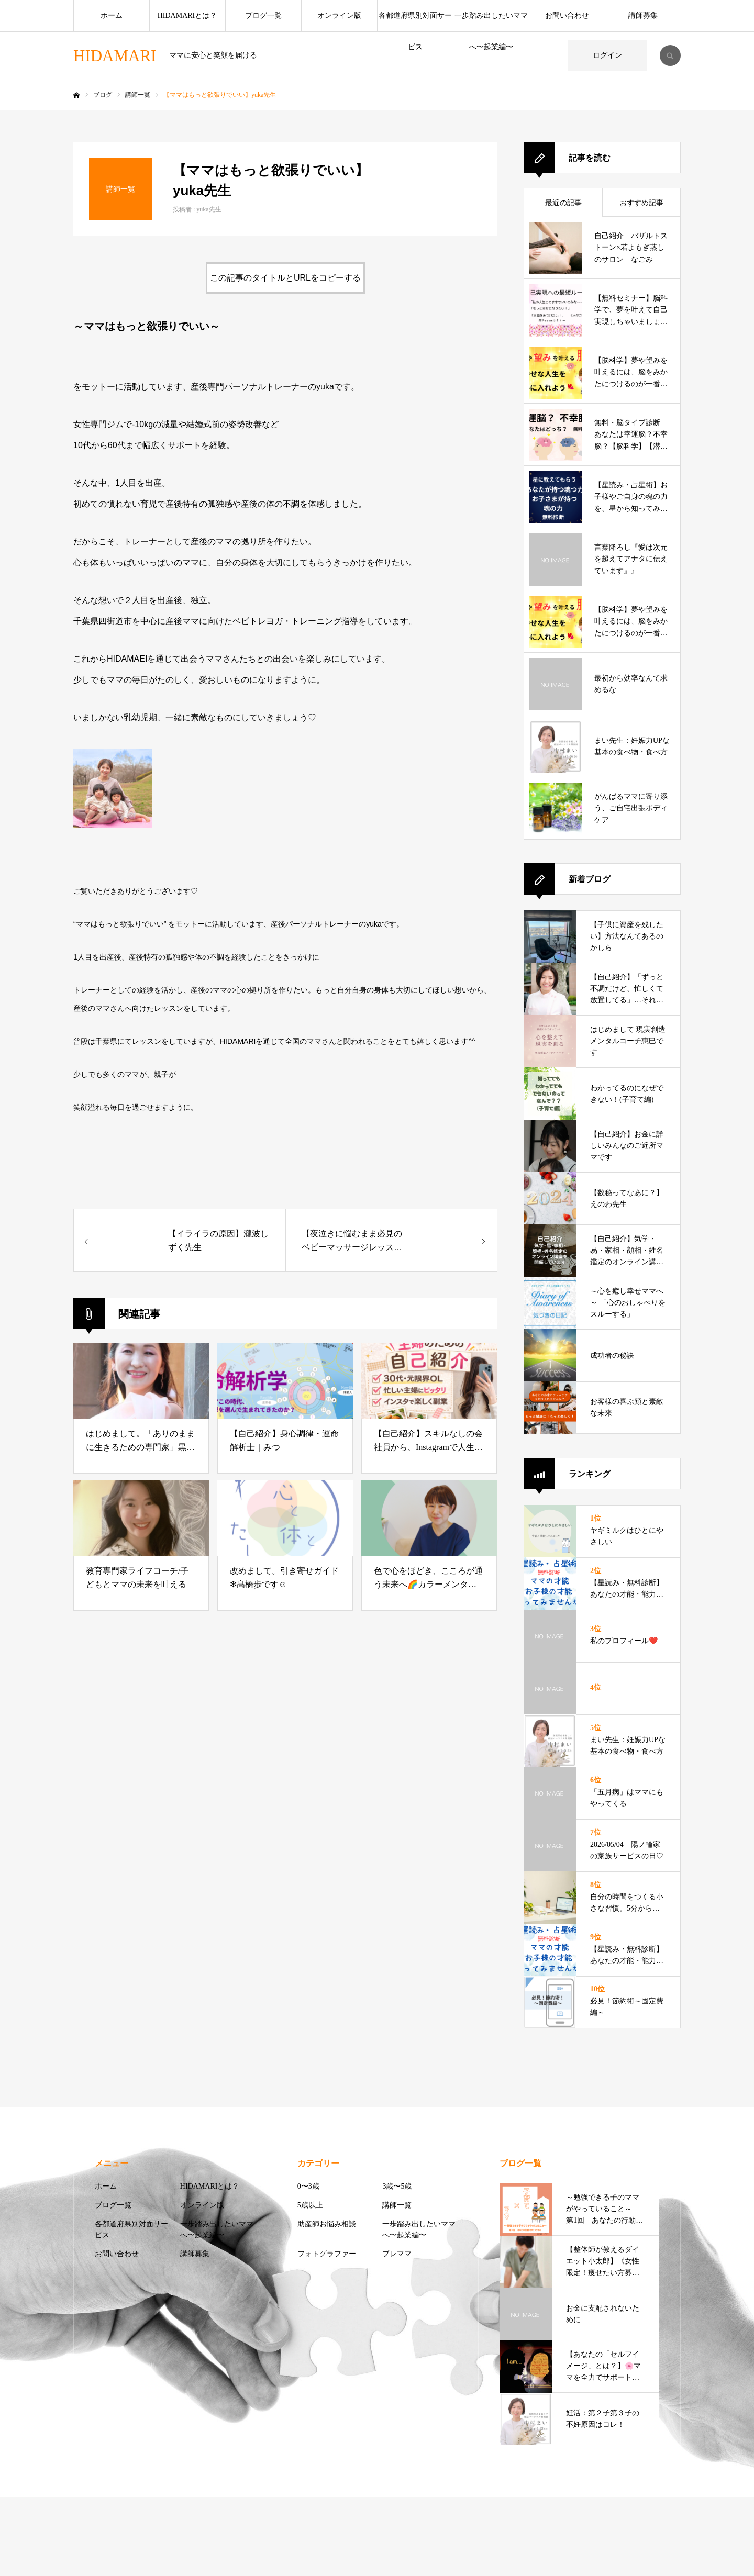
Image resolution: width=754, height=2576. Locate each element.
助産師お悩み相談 (326, 2224)
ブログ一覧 (263, 15)
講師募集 (643, 15)
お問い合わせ (567, 15)
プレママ (397, 2254)
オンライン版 (339, 15)
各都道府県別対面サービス (415, 21)
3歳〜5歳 (397, 2186)
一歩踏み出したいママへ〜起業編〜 (491, 21)
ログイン (607, 55)
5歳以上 (310, 2205)
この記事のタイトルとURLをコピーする (285, 277)
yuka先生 (208, 209)
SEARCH (670, 55)
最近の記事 (563, 203)
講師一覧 (397, 2205)
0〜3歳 (308, 2186)
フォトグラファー (326, 2254)
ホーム (112, 15)
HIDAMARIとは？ (187, 15)
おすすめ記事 (641, 203)
